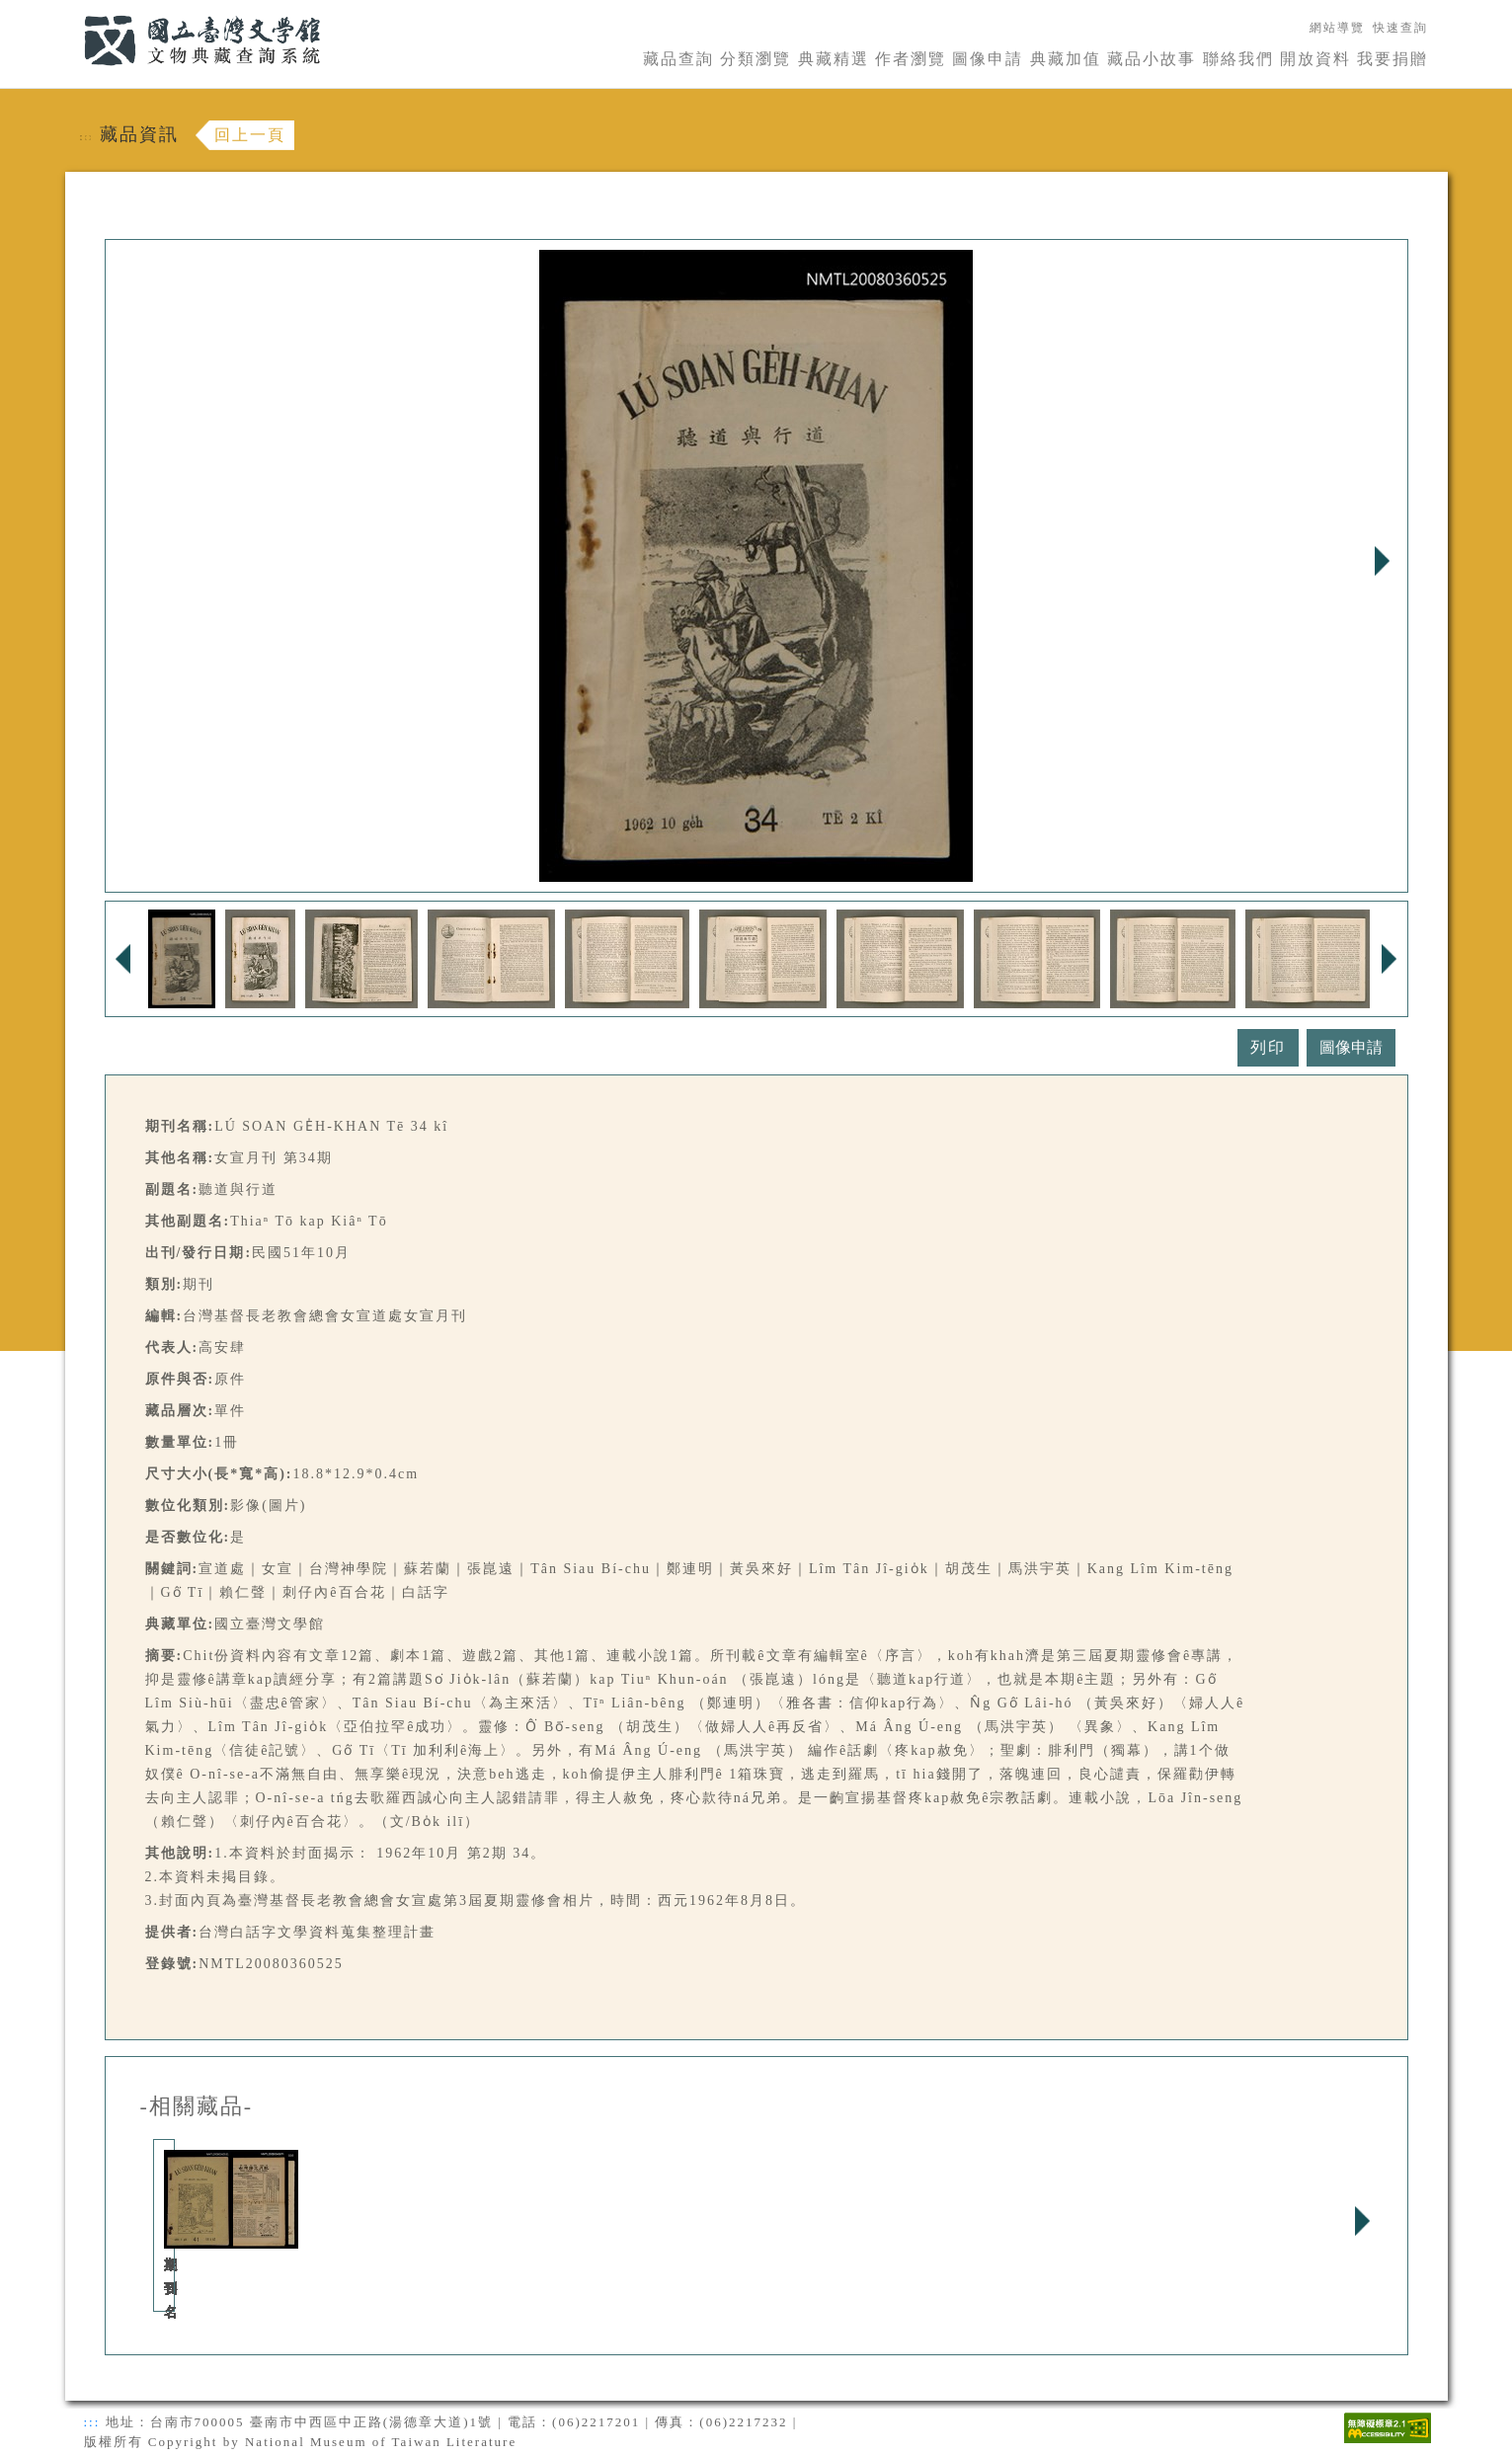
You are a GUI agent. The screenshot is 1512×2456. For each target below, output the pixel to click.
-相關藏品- (197, 2106)
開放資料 (1315, 58)
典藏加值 (1065, 58)
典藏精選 (833, 58)
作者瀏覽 (910, 58)
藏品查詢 (678, 58)
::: (72, 11)
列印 (1268, 1047)
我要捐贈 (1392, 58)
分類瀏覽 (755, 58)
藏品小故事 (1151, 58)
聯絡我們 (1238, 58)
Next (1382, 561)
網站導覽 (1337, 28)
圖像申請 (987, 58)
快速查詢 (1400, 28)
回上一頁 (249, 134)
